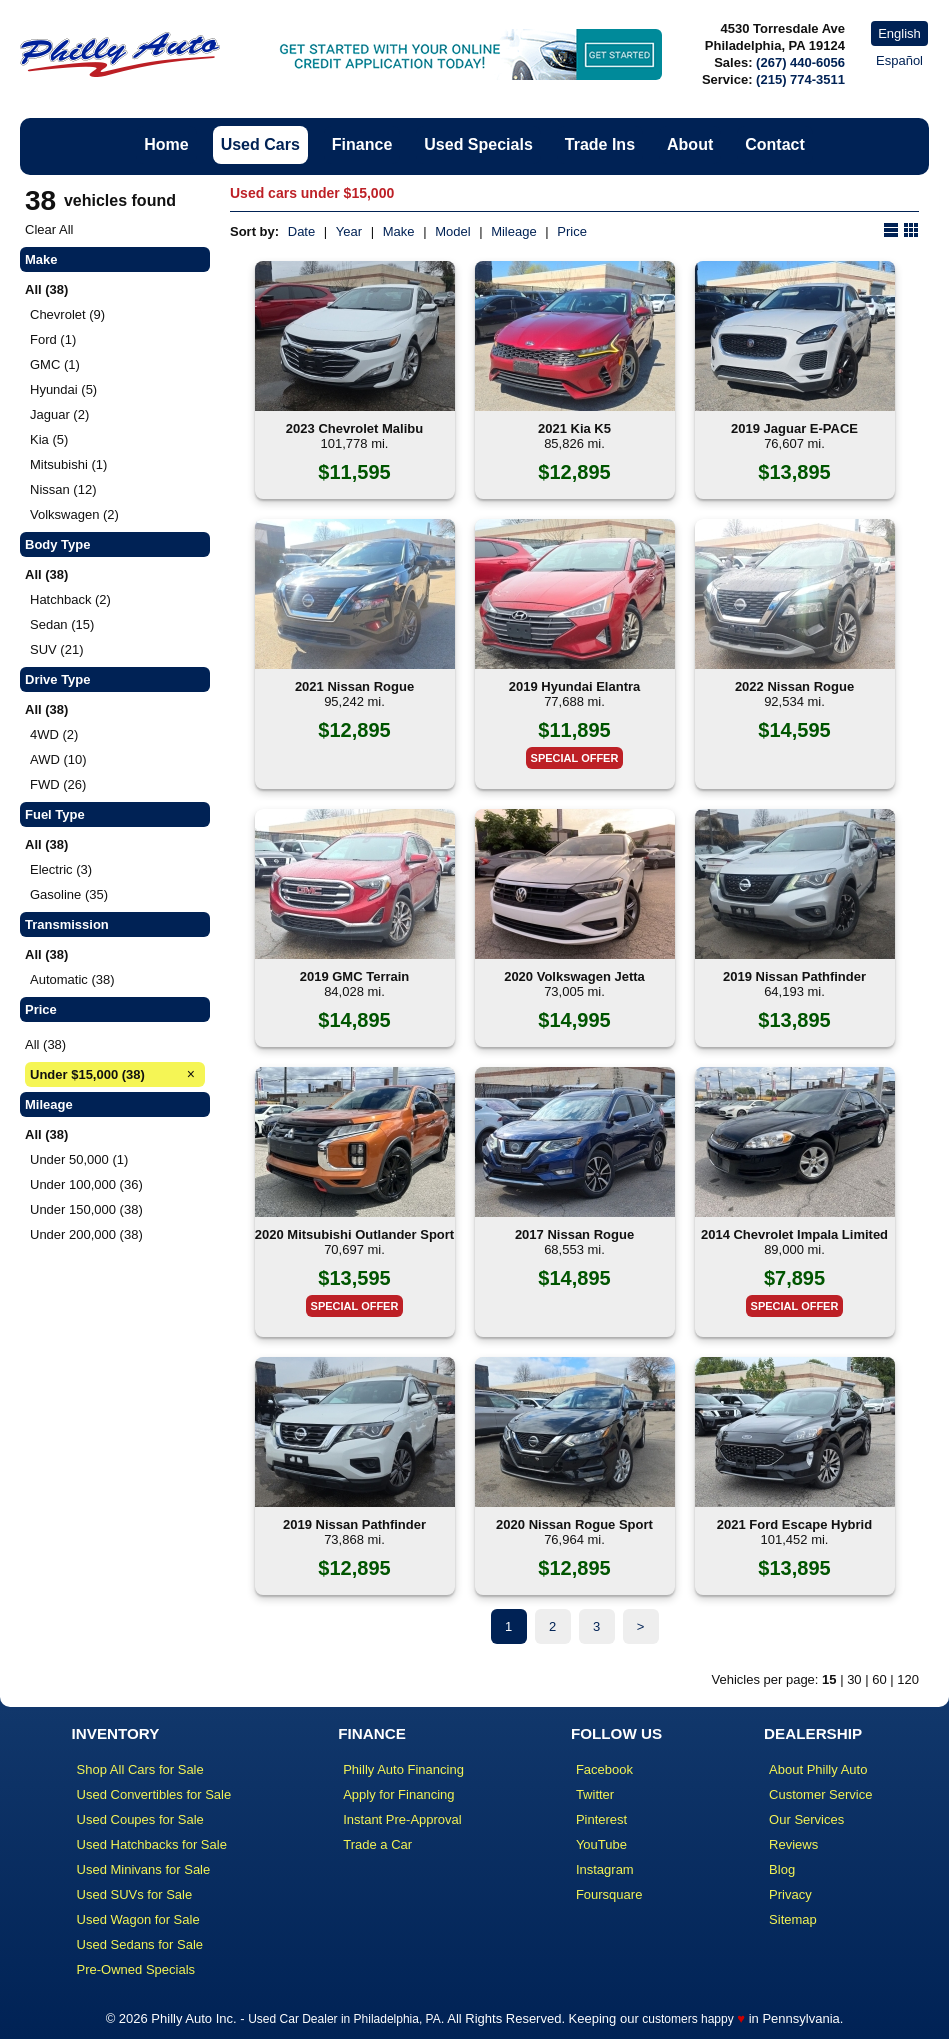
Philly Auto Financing (403, 1769)
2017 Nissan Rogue (574, 1234)
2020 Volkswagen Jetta (574, 976)
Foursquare (609, 1894)
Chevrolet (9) (67, 314)
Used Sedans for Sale (140, 1944)
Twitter (595, 1794)
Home (166, 144)
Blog (782, 1869)
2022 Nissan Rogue (794, 686)
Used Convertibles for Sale (154, 1794)
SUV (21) (56, 649)
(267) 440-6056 (800, 62)
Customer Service (820, 1794)
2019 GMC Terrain (355, 976)
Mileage (514, 231)
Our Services (806, 1819)
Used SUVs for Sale (135, 1894)
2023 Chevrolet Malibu (354, 428)
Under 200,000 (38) (86, 1234)
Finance (362, 144)
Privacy (790, 1894)
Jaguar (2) (59, 414)
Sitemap (793, 1919)
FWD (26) (58, 784)
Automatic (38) (72, 979)
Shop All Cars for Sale (140, 1769)
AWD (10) (58, 759)
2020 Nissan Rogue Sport (574, 1524)
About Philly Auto (818, 1769)
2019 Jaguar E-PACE (794, 428)
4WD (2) (54, 734)
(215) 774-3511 (800, 79)
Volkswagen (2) (74, 514)
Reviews (793, 1844)
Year (349, 231)
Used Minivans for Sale (144, 1869)
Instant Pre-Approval (402, 1819)
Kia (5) (49, 439)
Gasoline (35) (69, 894)
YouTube (601, 1844)
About (690, 144)
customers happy (687, 2019)
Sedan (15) (62, 624)
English (899, 33)
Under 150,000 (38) (86, 1209)
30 (854, 1679)
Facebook (604, 1769)
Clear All (49, 229)
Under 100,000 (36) (86, 1184)
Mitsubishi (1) (68, 464)
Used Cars (260, 144)
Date (301, 231)
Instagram (605, 1869)
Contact (775, 144)
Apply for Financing (398, 1794)
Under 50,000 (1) (79, 1159)
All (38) (45, 1044)
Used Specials (478, 144)
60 (879, 1679)
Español (899, 60)
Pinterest (601, 1819)
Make (399, 231)
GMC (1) (55, 364)
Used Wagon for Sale (138, 1919)
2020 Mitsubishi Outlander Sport (354, 1234)
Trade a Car (377, 1844)
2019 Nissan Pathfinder (794, 976)
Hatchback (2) (70, 599)
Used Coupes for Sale (140, 1819)
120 (908, 1679)
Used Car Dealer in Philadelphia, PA (344, 2019)
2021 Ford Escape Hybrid (794, 1524)
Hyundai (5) (63, 389)
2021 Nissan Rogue (354, 686)
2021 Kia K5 (574, 428)
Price (572, 231)
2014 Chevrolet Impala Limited (794, 1234)
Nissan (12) (63, 489)
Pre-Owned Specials (136, 1969)
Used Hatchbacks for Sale (152, 1844)
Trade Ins (600, 144)
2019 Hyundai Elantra (575, 686)
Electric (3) (61, 869)
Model (452, 231)
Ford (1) (53, 339)
